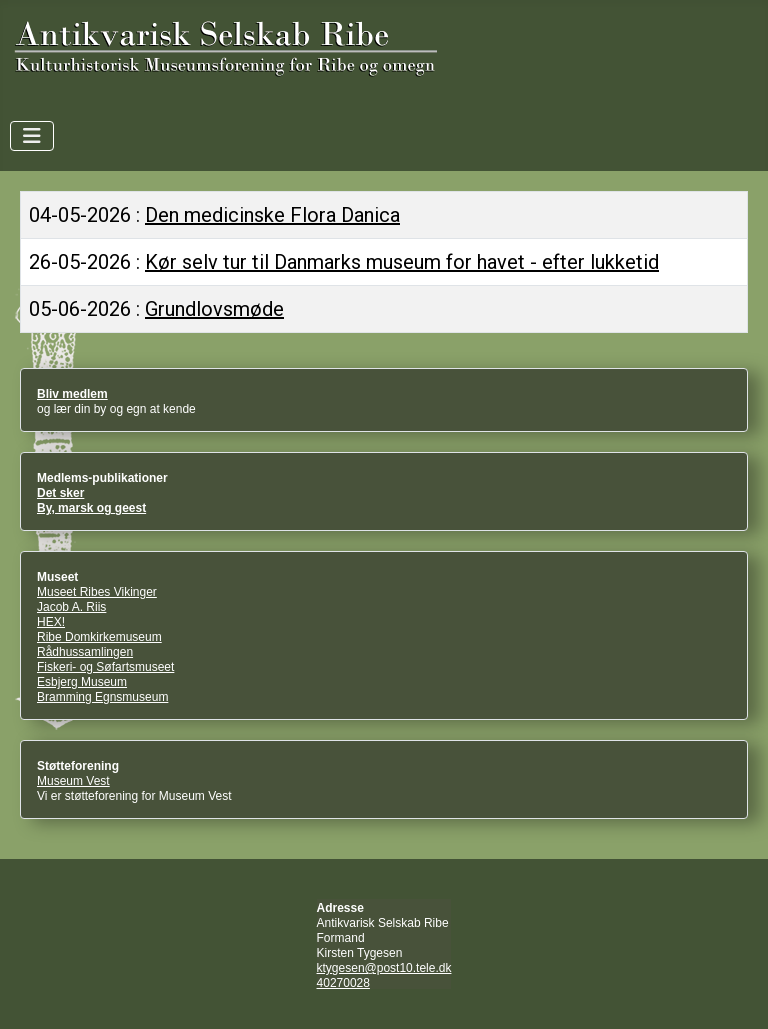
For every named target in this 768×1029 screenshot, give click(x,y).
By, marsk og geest (91, 508)
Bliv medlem (72, 394)
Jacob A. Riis (71, 607)
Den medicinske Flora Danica (272, 215)
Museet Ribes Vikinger (97, 592)
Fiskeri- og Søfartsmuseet (105, 667)
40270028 (343, 983)
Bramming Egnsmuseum (102, 697)
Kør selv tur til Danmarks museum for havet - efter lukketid (402, 262)
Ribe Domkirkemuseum (99, 637)
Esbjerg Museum (82, 682)
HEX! (51, 622)
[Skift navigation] (32, 136)
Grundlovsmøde (214, 309)
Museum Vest (73, 781)
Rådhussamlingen (85, 652)
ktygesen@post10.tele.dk (384, 968)
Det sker (60, 493)
